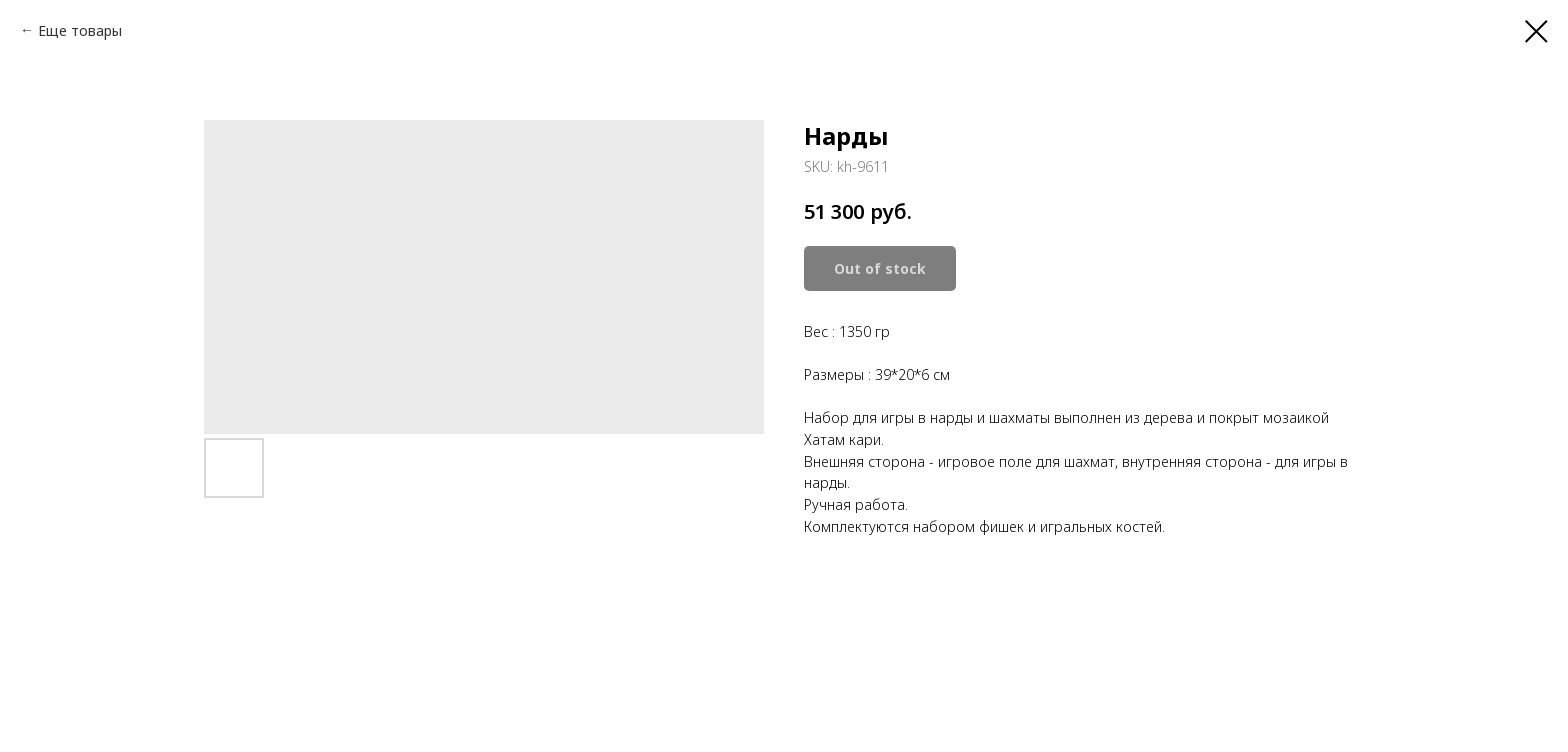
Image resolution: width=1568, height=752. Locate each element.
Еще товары (80, 30)
